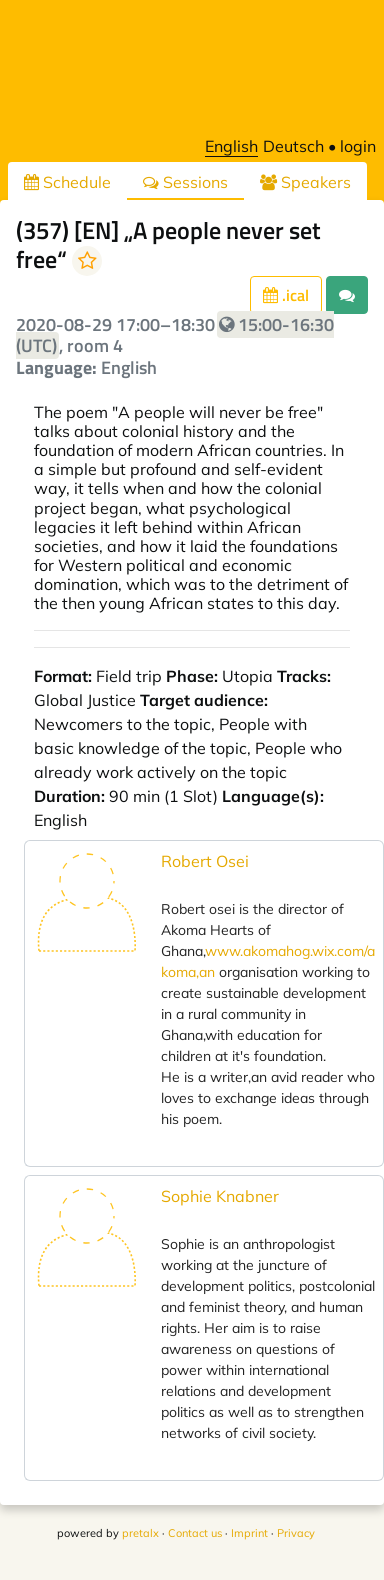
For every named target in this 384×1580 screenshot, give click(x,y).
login (358, 146)
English (231, 146)
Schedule (67, 182)
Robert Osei (205, 861)
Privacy (296, 1533)
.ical (286, 295)
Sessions (185, 182)
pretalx (140, 1533)
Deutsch (293, 146)
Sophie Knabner (220, 1196)
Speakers (305, 182)
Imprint (249, 1533)
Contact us (195, 1533)
